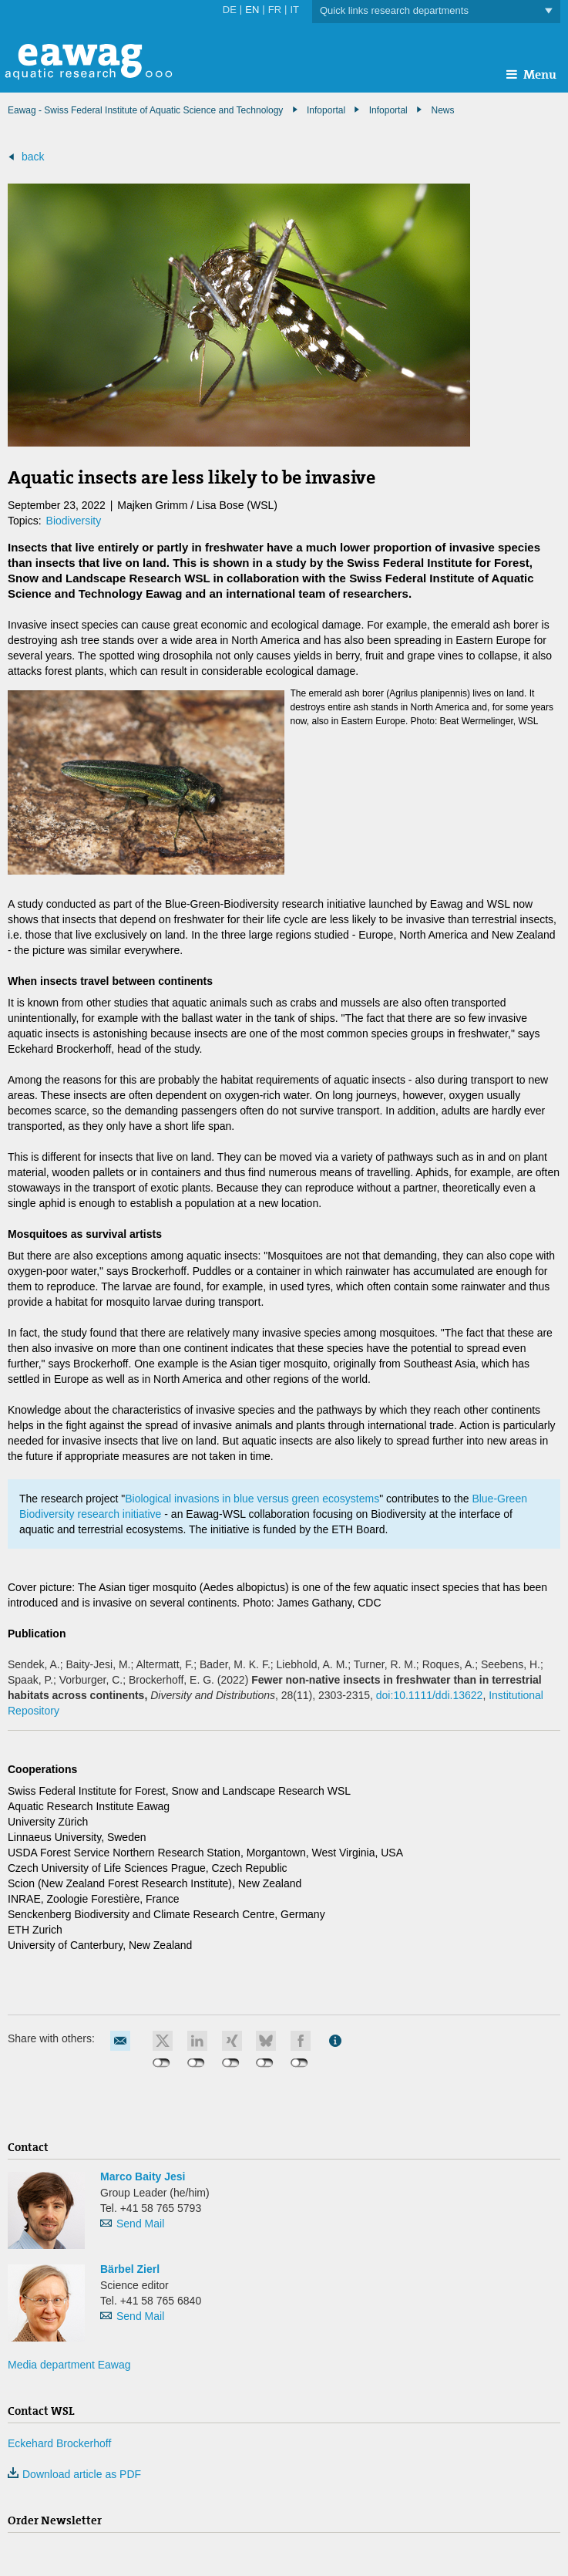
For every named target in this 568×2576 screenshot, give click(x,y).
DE (230, 9)
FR (274, 9)
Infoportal (388, 110)
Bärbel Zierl (130, 2269)
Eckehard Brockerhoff (59, 2443)
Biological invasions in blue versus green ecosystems (252, 1498)
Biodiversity (74, 520)
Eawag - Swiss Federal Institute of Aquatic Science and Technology (145, 110)
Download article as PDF (74, 2474)
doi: (429, 1695)
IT (294, 9)
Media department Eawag (69, 2365)
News (442, 110)
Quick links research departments (436, 11)
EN (252, 9)
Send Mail (140, 2223)
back (33, 156)
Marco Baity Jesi (143, 2176)
